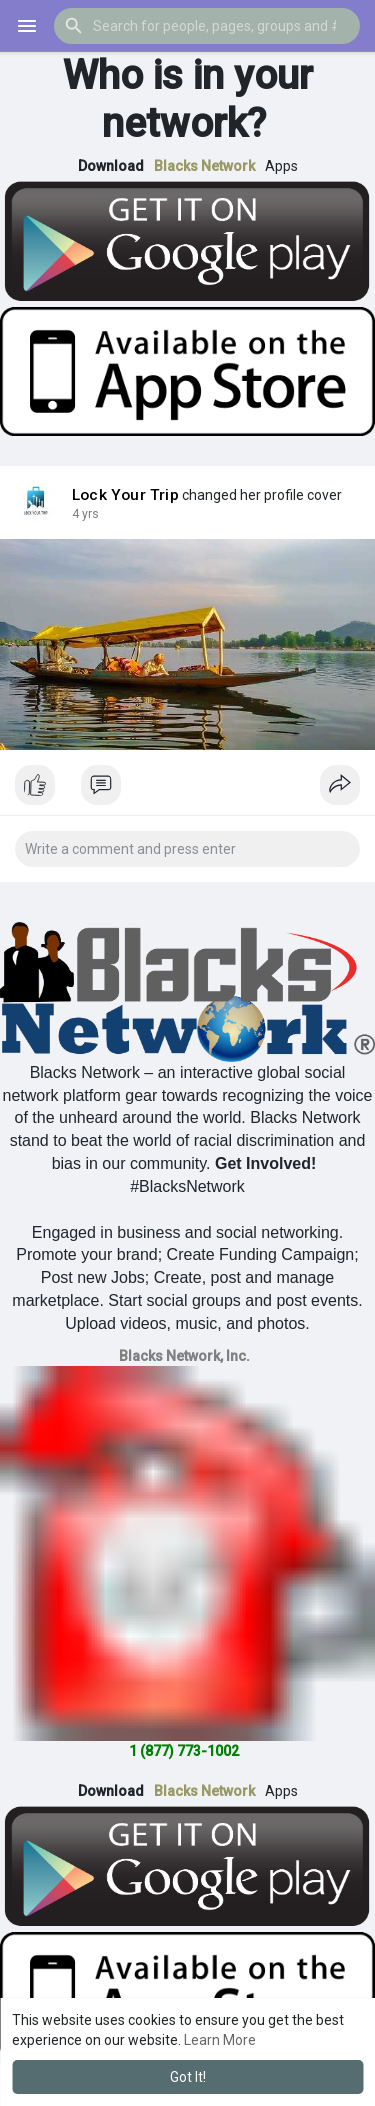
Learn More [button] (220, 2040)
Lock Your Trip (125, 495)
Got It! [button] (188, 2077)
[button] (207, 26)
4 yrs (85, 514)
